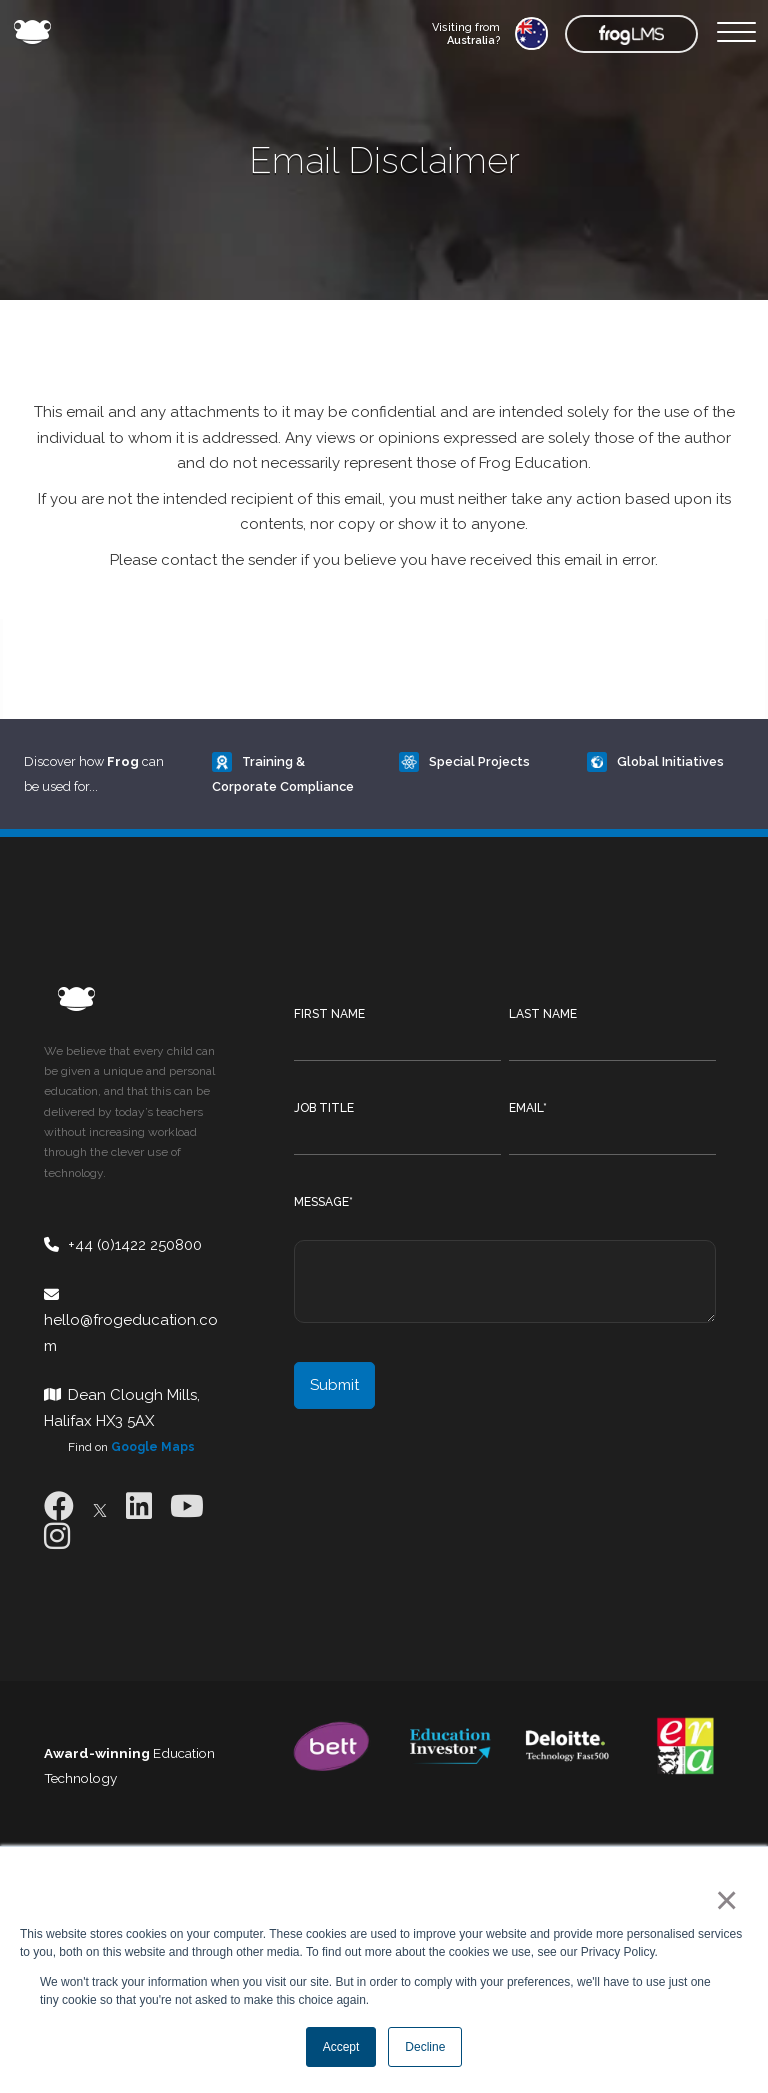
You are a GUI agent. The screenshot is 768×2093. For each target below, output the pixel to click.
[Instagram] (57, 1536)
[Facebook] (59, 1506)
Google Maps (153, 1447)
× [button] (722, 1900)
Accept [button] (341, 2047)
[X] (100, 1506)
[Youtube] (187, 1506)
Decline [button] (425, 2047)
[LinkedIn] (139, 1506)
